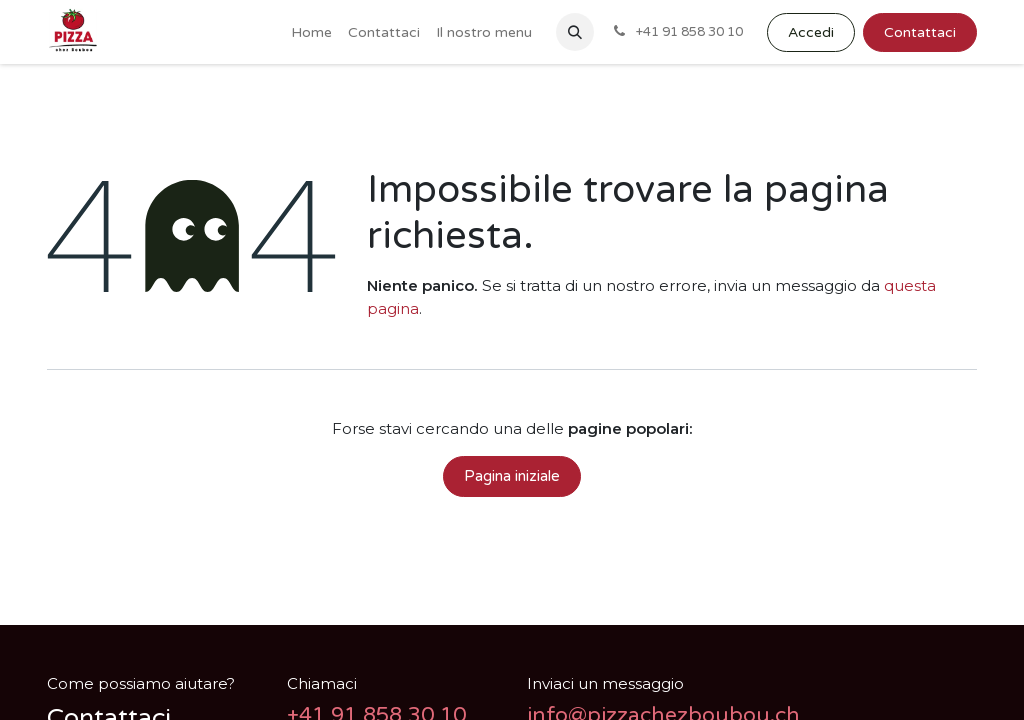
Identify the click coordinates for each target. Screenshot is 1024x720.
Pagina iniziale (512, 476)
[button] (575, 32)
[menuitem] (311, 32)
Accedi (811, 32)
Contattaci (920, 32)
